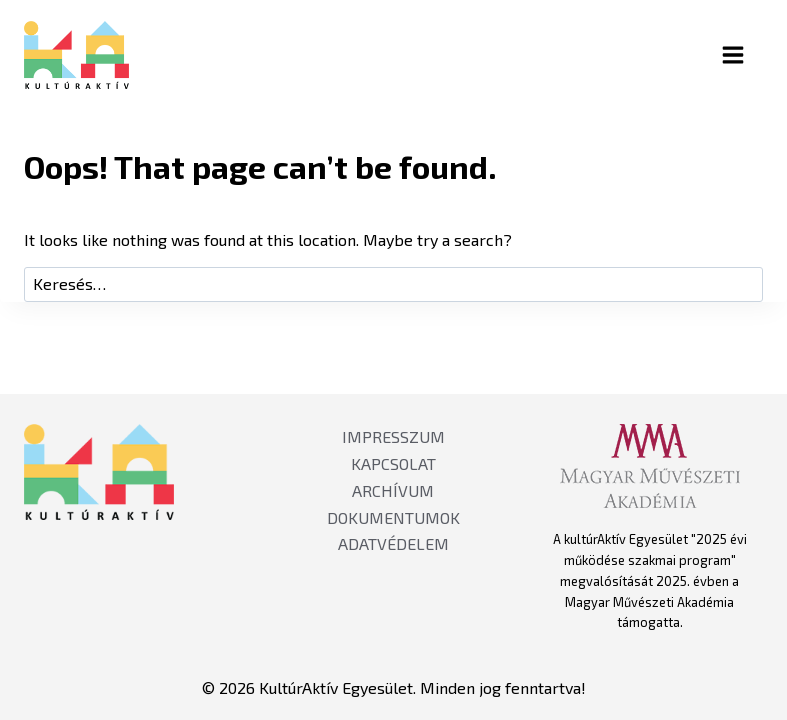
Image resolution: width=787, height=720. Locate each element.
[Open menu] (750, 54)
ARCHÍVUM (393, 490)
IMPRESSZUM (393, 436)
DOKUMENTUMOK (393, 517)
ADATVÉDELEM (393, 543)
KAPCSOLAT (393, 463)
